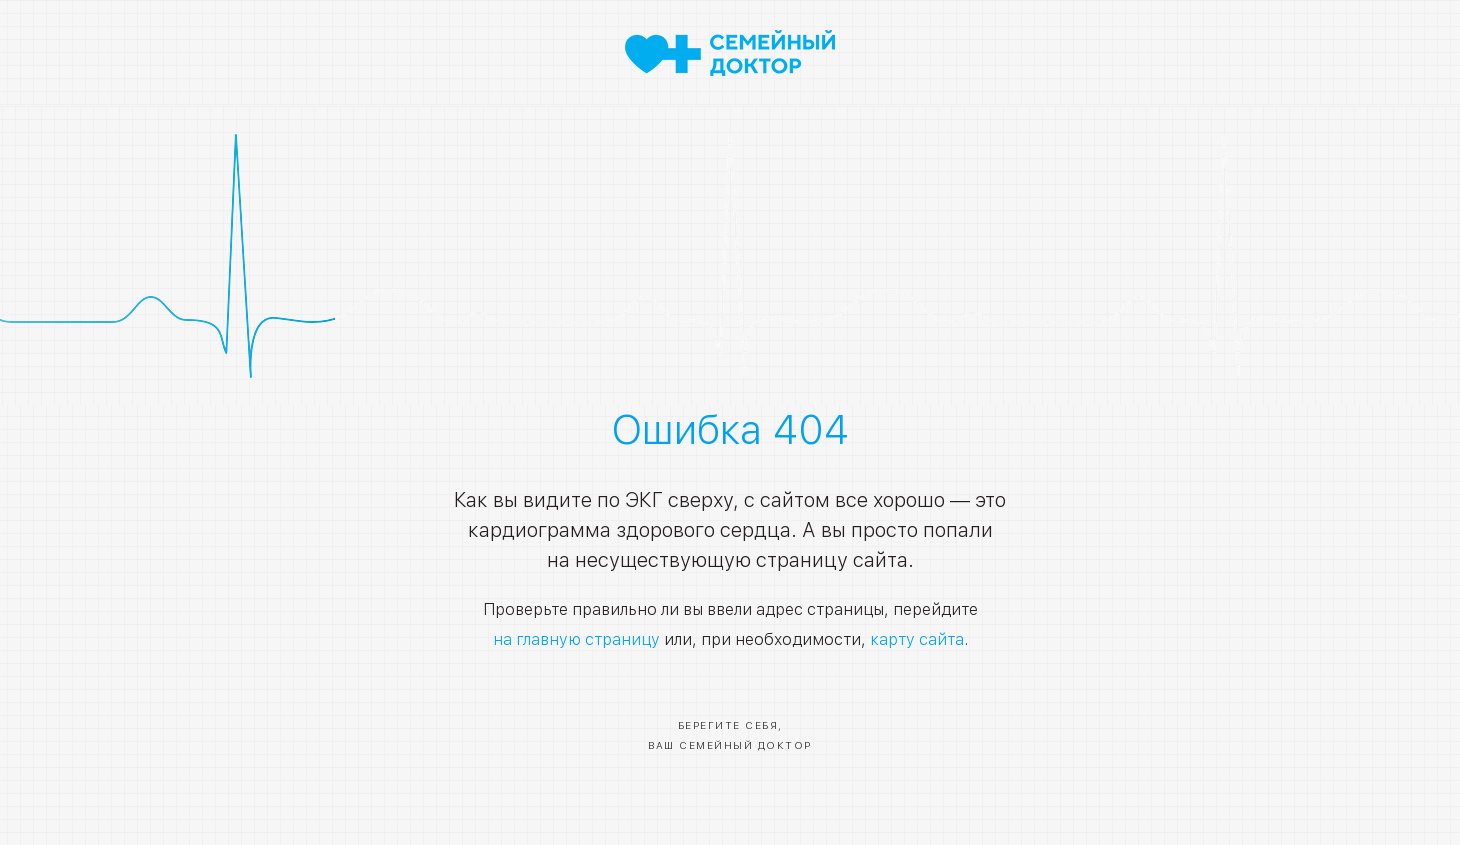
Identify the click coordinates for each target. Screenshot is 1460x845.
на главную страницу (576, 639)
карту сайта (917, 639)
